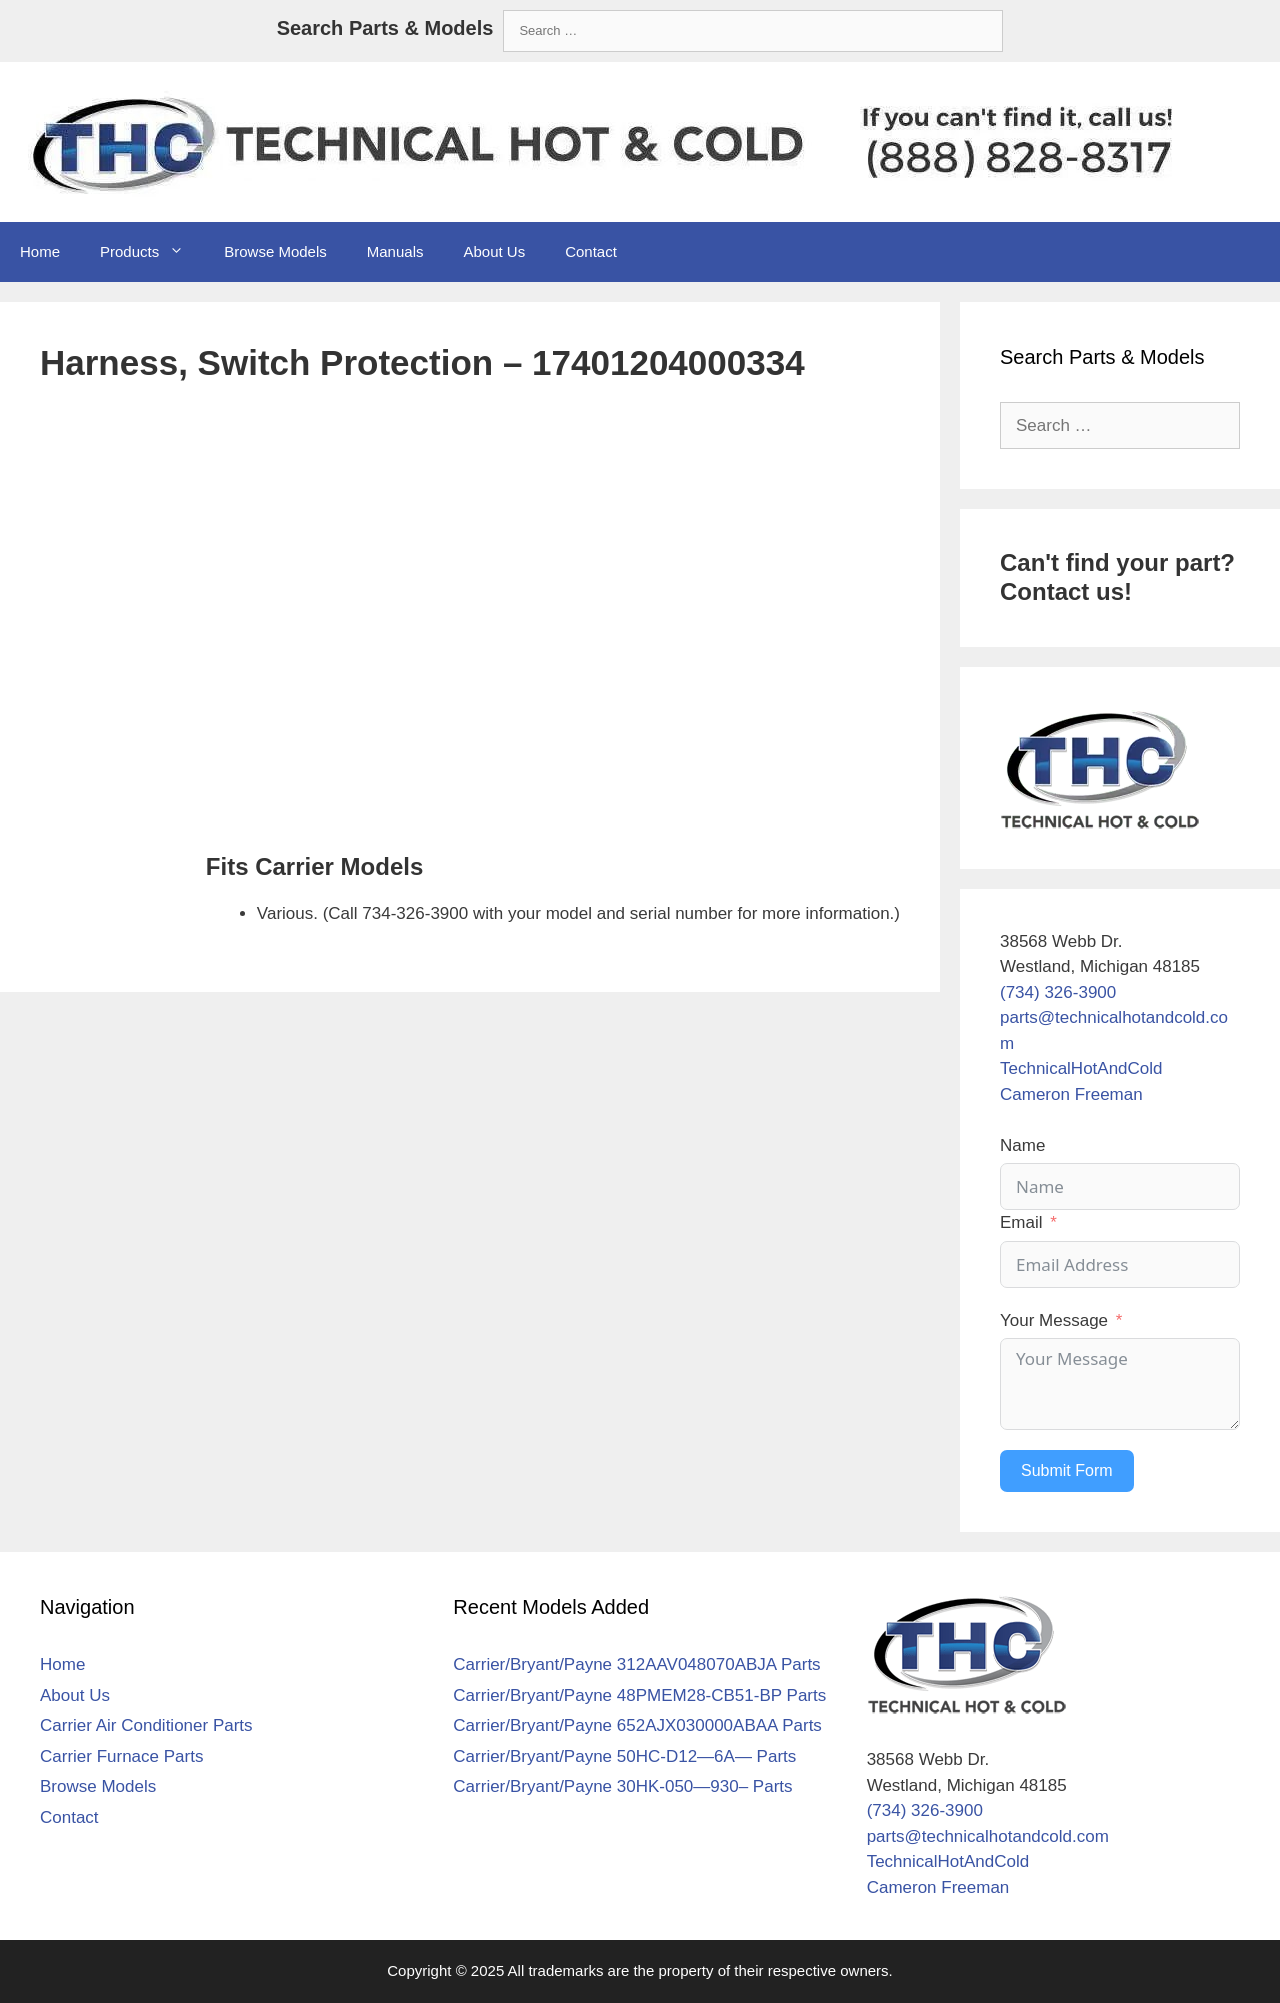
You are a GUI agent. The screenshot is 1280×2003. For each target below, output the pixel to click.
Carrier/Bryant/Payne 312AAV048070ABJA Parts (636, 1664)
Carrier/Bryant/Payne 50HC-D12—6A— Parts (624, 1756)
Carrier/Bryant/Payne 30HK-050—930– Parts (622, 1786)
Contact (591, 251)
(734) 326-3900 (1058, 992)
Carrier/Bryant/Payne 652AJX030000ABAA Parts (637, 1725)
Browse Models (275, 251)
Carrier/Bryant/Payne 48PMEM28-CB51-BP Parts (639, 1695)
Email (1021, 1222)
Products (152, 252)
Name (1022, 1145)
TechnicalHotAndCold (1081, 1068)
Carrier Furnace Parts (121, 1756)
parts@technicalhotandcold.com (988, 1836)
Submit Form (1067, 1470)
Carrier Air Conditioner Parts (146, 1725)
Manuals (395, 251)
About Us (494, 251)
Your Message (1054, 1320)
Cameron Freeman (1071, 1094)
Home (40, 251)
